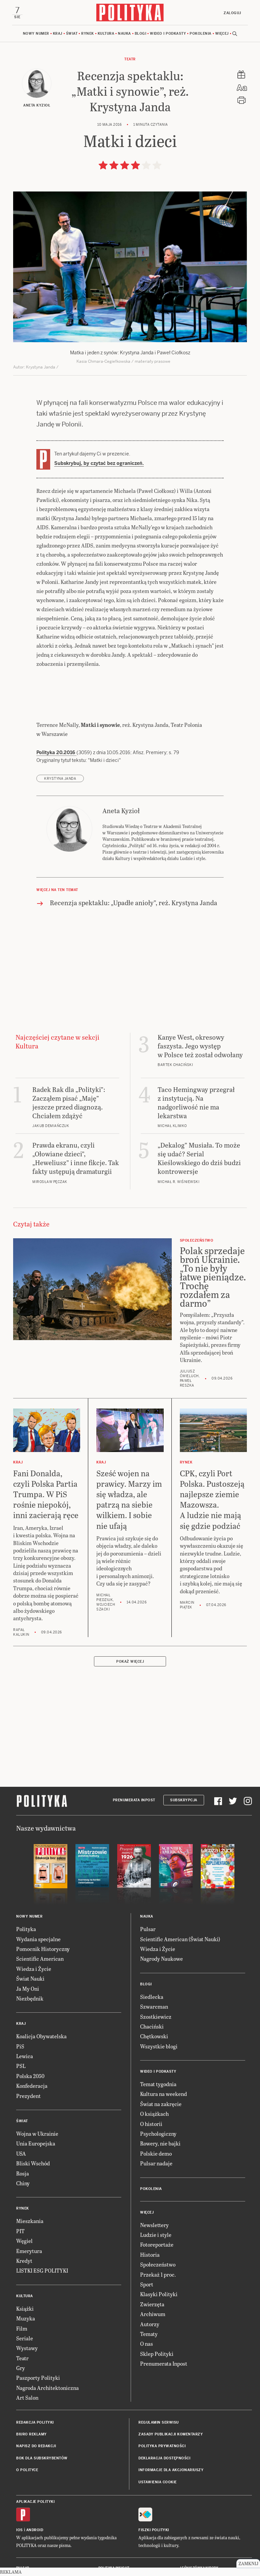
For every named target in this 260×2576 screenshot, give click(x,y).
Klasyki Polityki (158, 2294)
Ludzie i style (155, 2235)
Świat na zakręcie (161, 2104)
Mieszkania (29, 2221)
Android (34, 2530)
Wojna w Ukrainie (37, 2133)
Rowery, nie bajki (160, 2143)
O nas (146, 2343)
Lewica (24, 2056)
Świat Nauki (30, 1978)
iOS (19, 2530)
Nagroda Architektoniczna (47, 2388)
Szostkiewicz (155, 2016)
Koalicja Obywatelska (41, 2036)
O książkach (154, 2114)
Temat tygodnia (158, 2084)
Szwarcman (154, 2006)
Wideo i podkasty (168, 33)
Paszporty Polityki (38, 2377)
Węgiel (24, 2241)
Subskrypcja (183, 1800)
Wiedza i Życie (33, 1969)
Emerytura (29, 2251)
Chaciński (152, 2026)
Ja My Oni (27, 1988)
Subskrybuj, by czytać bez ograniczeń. (99, 463)
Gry (20, 2368)
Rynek (87, 33)
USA (21, 2153)
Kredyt (24, 2260)
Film (21, 2328)
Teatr (130, 59)
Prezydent (28, 2096)
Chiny (23, 2183)
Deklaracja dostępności (164, 2458)
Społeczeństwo (157, 2264)
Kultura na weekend (163, 2094)
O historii (151, 2124)
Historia (150, 2254)
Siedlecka (151, 1997)
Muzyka (25, 2318)
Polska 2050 (30, 2076)
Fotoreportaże (156, 2244)
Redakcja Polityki (35, 2422)
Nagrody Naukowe (161, 1958)
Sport (146, 2284)
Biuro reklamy (31, 2434)
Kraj (57, 33)
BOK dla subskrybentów (42, 2458)
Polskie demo (156, 2153)
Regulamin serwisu (158, 2422)
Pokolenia (201, 33)
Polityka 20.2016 (56, 752)
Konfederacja (31, 2086)
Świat (72, 33)
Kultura (106, 33)
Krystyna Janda (60, 778)
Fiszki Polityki (153, 2530)
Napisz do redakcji (36, 2446)
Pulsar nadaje (156, 2163)
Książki (25, 2308)
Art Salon (27, 2397)
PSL (21, 2066)
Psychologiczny (158, 2133)
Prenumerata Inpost (134, 1800)
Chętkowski (154, 2036)
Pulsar (148, 1929)
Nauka (124, 33)
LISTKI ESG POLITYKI (42, 2270)
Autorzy (149, 2324)
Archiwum (152, 2314)
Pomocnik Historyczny (43, 1949)
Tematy (149, 2334)
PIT (20, 2231)
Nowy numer (36, 33)
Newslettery (154, 2225)
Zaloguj (232, 13)
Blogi (141, 33)
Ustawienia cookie (157, 2482)
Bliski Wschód (33, 2163)
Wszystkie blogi (158, 2046)
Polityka (26, 1929)
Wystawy (27, 2348)
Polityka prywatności (162, 2446)
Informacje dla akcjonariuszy (170, 2470)
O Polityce (27, 2470)
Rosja (22, 2173)
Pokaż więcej (130, 1661)
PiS (20, 2046)
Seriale (24, 2338)
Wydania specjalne (38, 1939)
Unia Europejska (35, 2143)
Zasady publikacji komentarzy (170, 2434)
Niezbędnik (29, 1998)
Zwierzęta (152, 2304)
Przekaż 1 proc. (158, 2274)
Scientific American (40, 1958)
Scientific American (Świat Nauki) (180, 1939)
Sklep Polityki (156, 2354)
